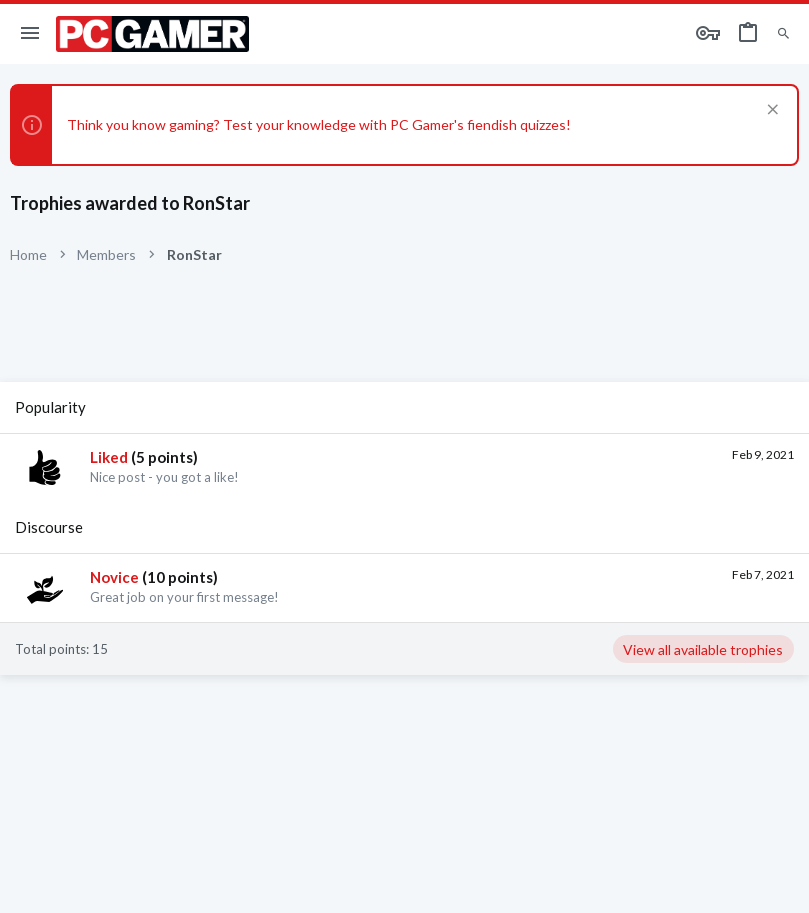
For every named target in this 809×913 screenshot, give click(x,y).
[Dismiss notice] (770, 111)
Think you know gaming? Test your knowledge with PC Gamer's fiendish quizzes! (319, 124)
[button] (30, 34)
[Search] (783, 34)
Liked (109, 457)
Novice (114, 577)
